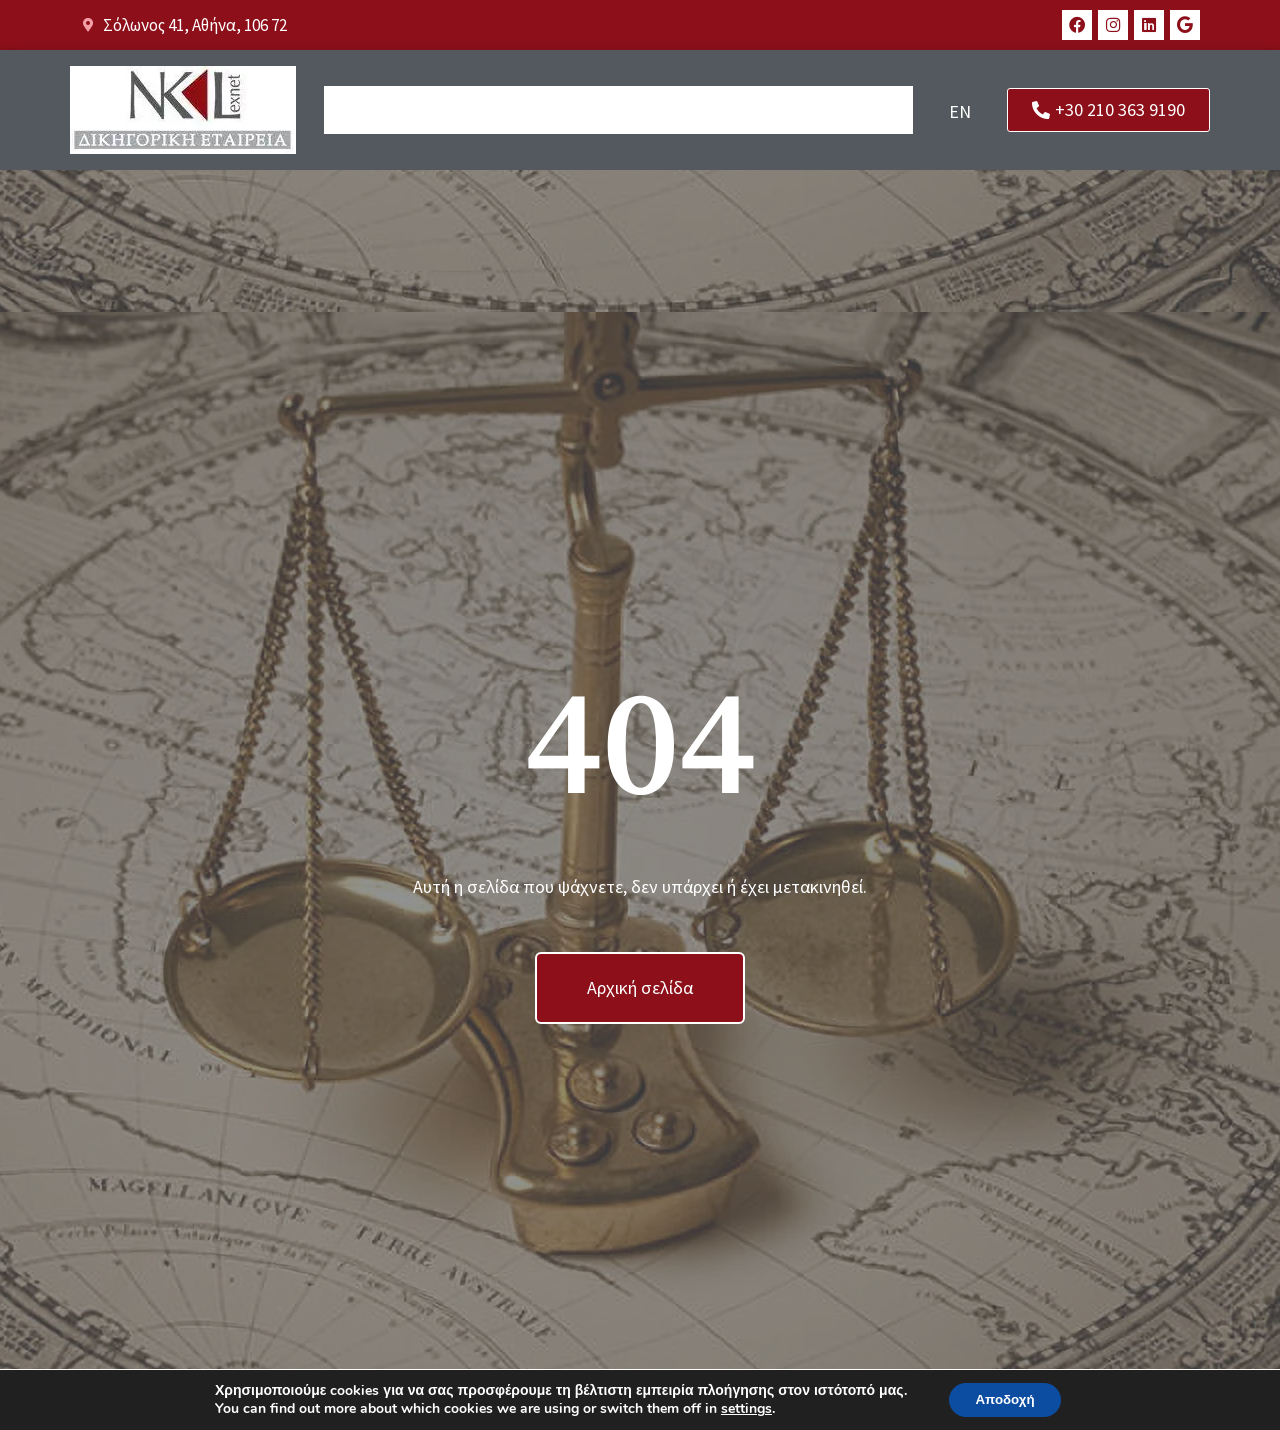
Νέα (782, 111)
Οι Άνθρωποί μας (463, 111)
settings (741, 1408)
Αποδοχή (1005, 1398)
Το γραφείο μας (601, 111)
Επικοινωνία (858, 111)
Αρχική (357, 111)
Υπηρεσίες (714, 111)
